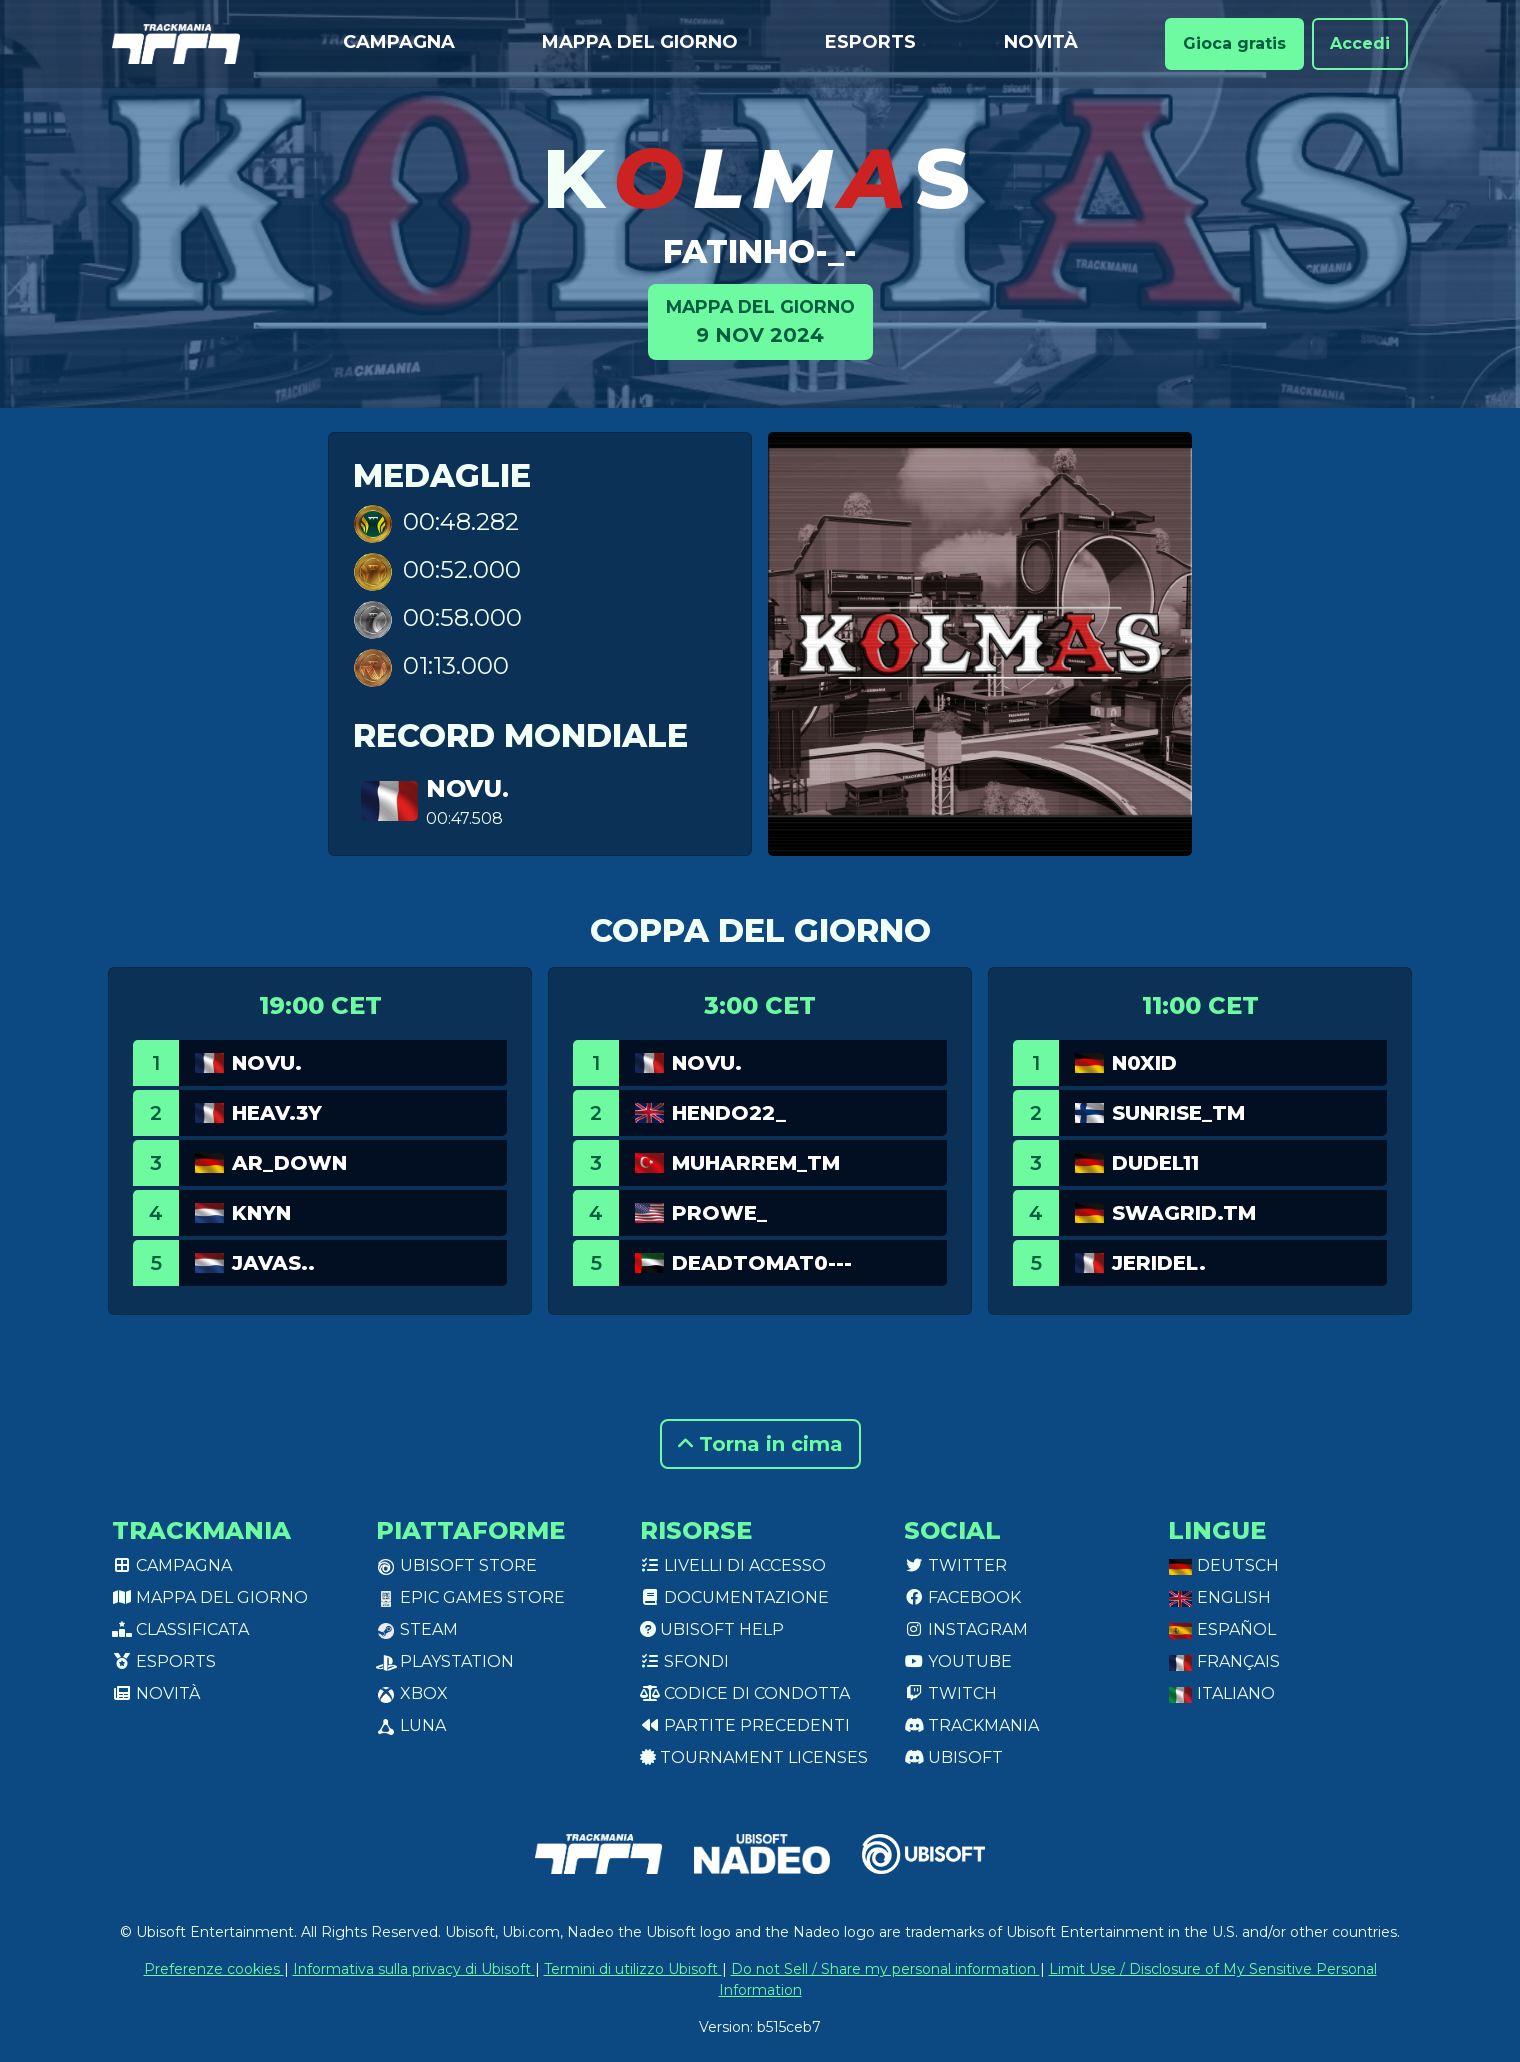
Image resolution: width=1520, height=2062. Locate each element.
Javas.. (273, 1263)
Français (1224, 1661)
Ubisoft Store (456, 1565)
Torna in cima (760, 1444)
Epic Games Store (470, 1597)
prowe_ (719, 1213)
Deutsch (1223, 1565)
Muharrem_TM (756, 1163)
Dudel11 (1155, 1163)
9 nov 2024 (760, 320)
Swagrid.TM (1184, 1213)
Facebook (962, 1597)
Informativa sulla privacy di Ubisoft (414, 1969)
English (1219, 1597)
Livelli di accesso (733, 1565)
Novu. (467, 788)
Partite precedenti (745, 1725)
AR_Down (289, 1163)
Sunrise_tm (1178, 1113)
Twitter (955, 1565)
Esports (870, 42)
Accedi (1360, 43)
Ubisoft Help (712, 1629)
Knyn (261, 1213)
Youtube (958, 1661)
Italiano (1221, 1693)
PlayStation (445, 1661)
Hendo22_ (729, 1113)
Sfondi (684, 1661)
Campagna (399, 42)
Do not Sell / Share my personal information (885, 1969)
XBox (412, 1693)
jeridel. (1159, 1263)
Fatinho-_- (760, 251)
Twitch (950, 1693)
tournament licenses (754, 1757)
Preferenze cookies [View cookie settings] (214, 1969)
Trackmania (971, 1725)
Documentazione (734, 1597)
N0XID (1144, 1063)
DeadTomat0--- (762, 1263)
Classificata (180, 1629)
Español (1222, 1629)
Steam (417, 1629)
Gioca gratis (1234, 43)
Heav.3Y (277, 1113)
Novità (1041, 42)
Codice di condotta (745, 1693)
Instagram (966, 1629)
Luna (411, 1725)
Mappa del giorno (640, 42)
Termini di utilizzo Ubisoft (633, 1969)
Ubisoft (953, 1757)
